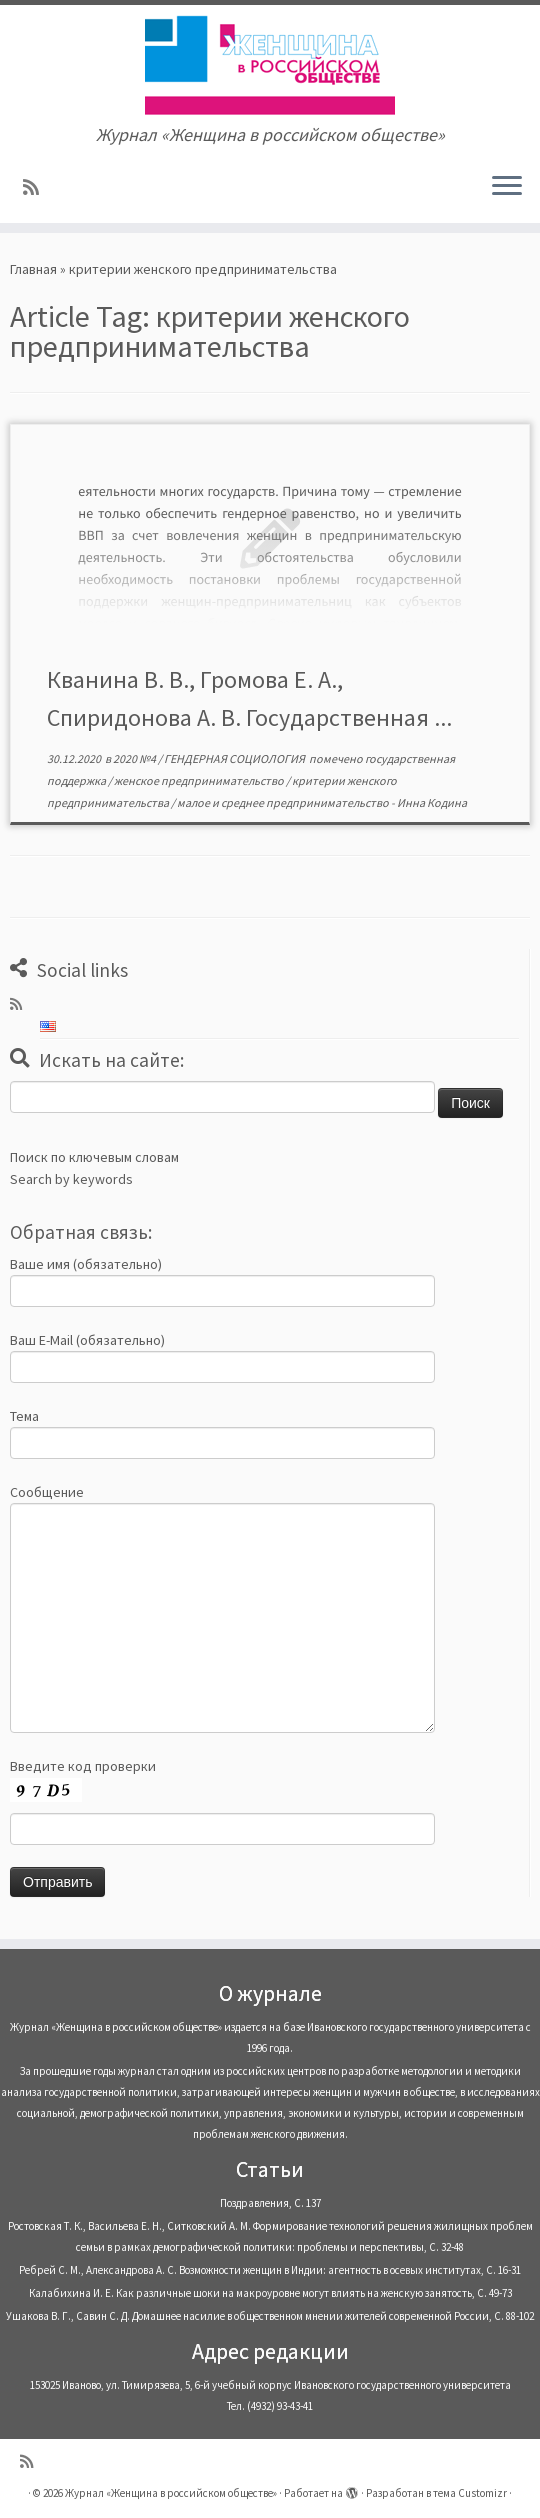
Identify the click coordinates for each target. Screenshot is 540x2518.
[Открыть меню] (507, 187)
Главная (33, 269)
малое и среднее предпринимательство (284, 802)
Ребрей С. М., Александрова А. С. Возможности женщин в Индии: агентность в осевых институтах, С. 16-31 (270, 2270)
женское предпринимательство (200, 780)
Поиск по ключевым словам (94, 1157)
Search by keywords (71, 1179)
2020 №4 (135, 758)
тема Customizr (470, 2493)
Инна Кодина (432, 802)
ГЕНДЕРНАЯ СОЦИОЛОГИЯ (235, 758)
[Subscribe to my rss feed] (37, 187)
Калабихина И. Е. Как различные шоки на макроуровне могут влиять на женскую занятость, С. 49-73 (270, 2293)
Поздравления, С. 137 (270, 2203)
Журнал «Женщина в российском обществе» (171, 2493)
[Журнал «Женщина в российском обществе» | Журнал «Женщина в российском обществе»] (270, 65)
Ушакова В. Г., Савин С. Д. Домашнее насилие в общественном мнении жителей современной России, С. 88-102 (270, 2316)
